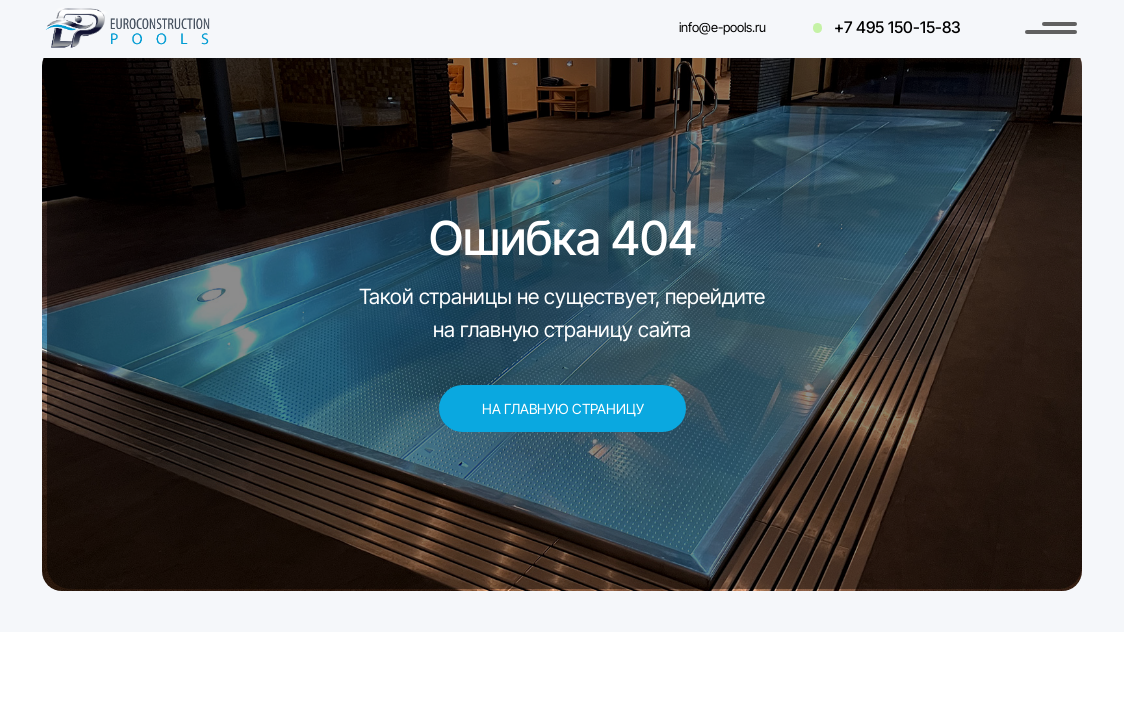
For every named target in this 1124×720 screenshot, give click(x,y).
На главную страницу (563, 408)
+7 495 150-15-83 (897, 27)
